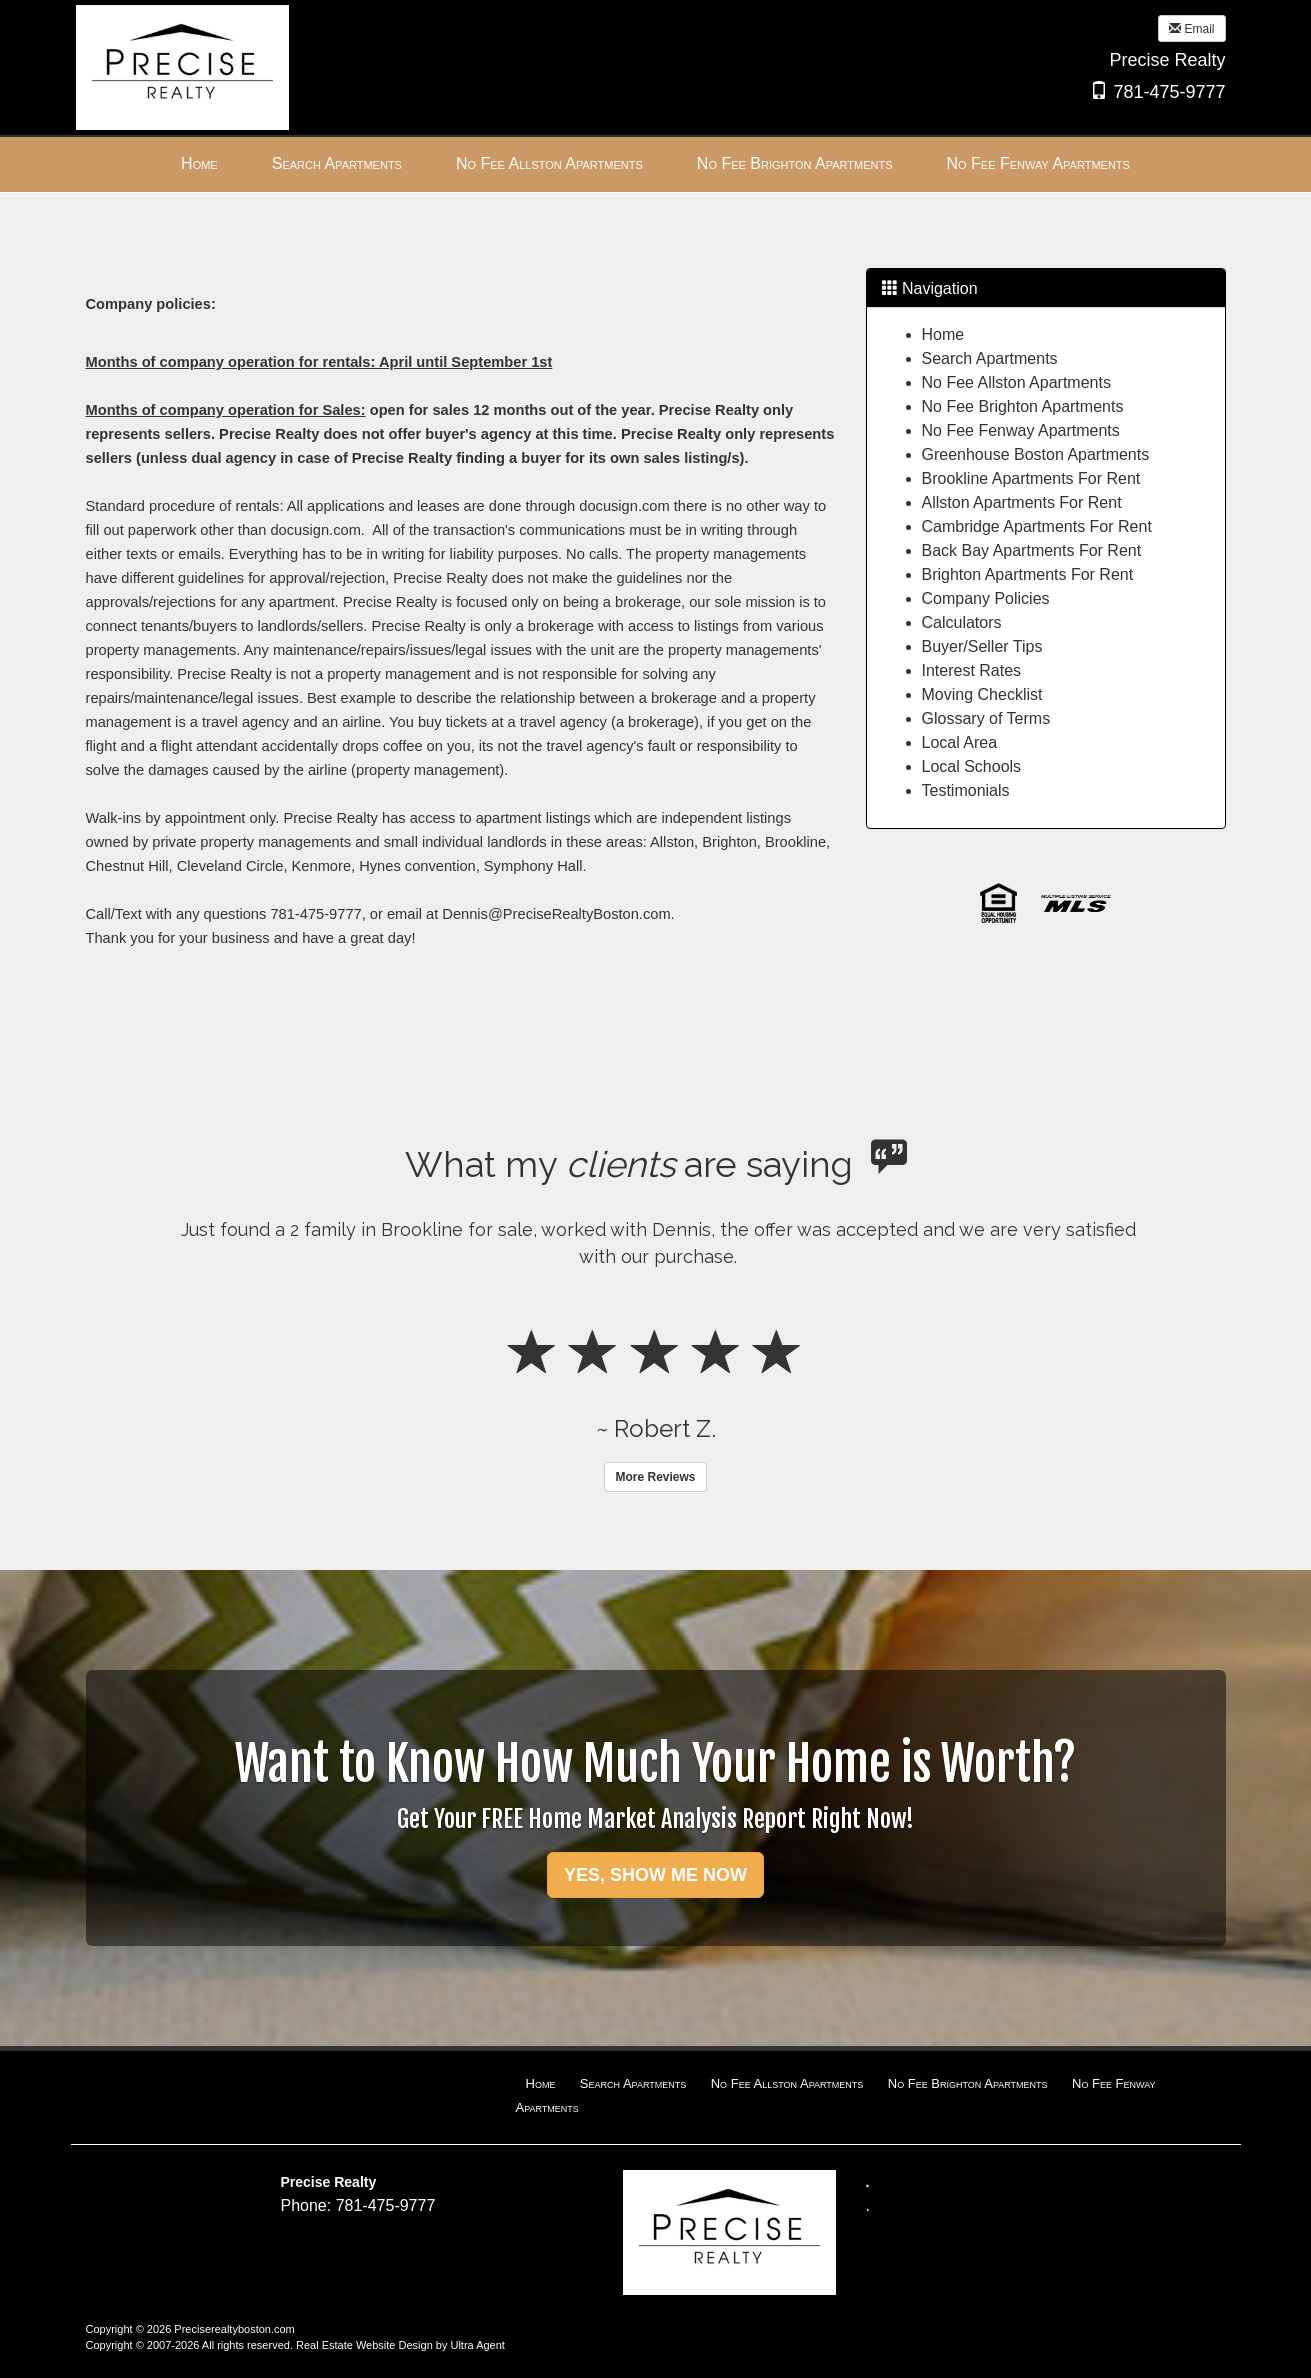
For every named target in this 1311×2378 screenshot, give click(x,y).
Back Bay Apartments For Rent (1032, 550)
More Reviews (655, 1477)
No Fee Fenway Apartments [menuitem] (1038, 163)
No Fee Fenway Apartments (1021, 430)
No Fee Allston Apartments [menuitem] (549, 163)
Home (943, 334)
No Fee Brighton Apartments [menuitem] (795, 163)
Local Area (960, 742)
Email (1191, 29)
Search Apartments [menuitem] (337, 163)
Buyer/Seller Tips (982, 646)
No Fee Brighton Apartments (1023, 406)
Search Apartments (990, 358)
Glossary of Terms (986, 718)
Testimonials (966, 790)
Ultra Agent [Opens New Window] (477, 2345)
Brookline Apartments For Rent (1031, 478)
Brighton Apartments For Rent (1028, 574)
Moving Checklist (982, 694)
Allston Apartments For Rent (1022, 502)
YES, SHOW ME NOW (655, 1875)
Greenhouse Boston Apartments (1036, 454)
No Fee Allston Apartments (1016, 382)
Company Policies (986, 598)
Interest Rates (972, 670)
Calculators (962, 622)
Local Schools (972, 766)
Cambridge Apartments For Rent (1037, 526)
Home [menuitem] (199, 163)
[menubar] (655, 164)
